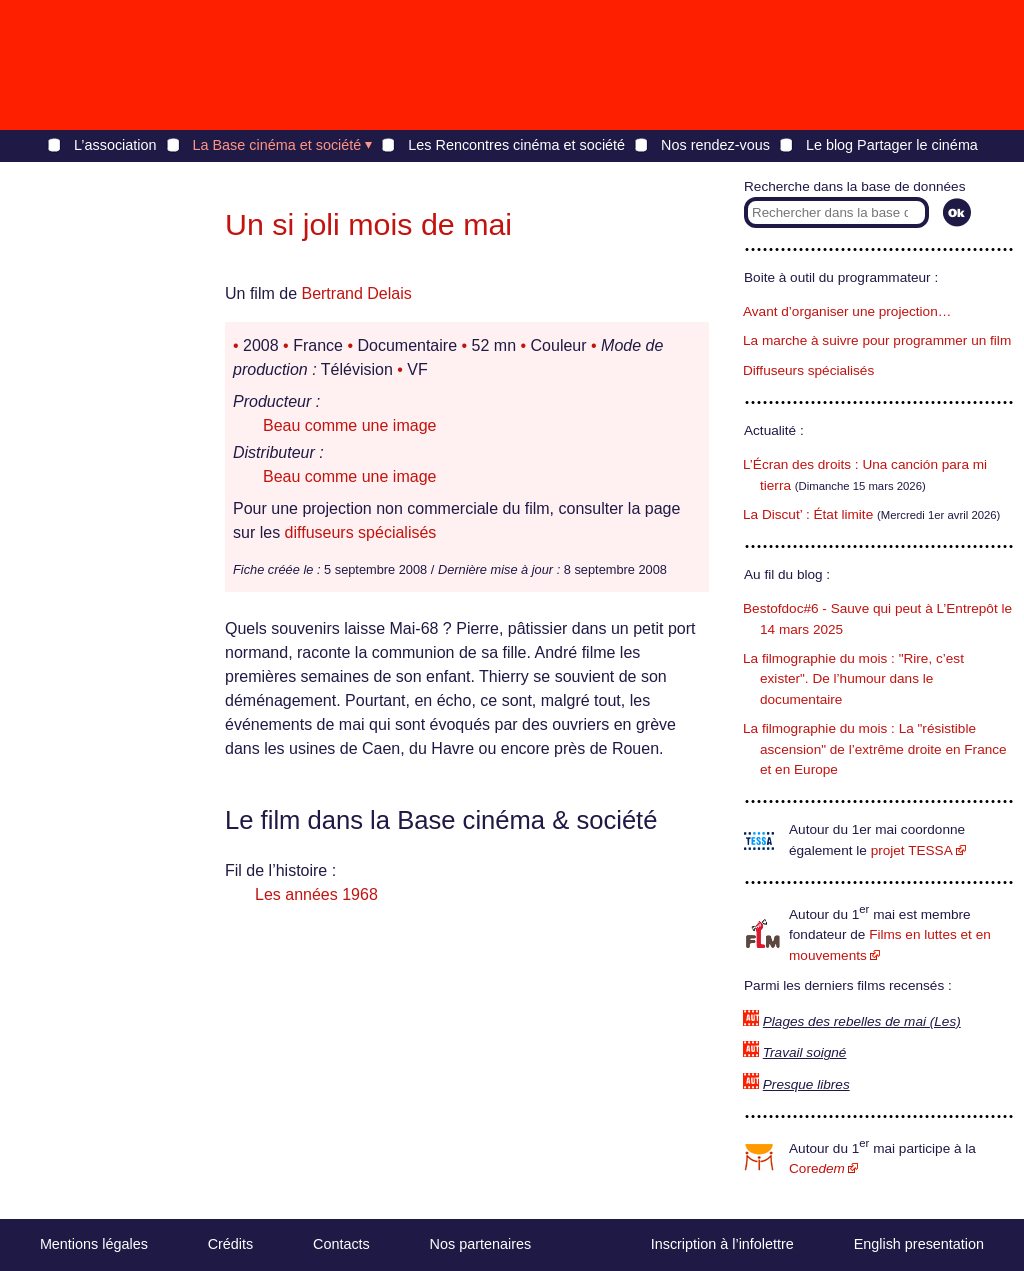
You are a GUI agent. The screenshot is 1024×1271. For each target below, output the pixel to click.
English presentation (919, 1244)
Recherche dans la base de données (854, 186)
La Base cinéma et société (277, 145)
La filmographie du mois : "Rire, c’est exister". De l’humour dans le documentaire (853, 679)
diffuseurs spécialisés (361, 532)
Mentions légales (94, 1244)
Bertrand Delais (356, 293)
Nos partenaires (481, 1244)
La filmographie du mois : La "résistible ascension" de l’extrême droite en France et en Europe (875, 749)
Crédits (231, 1244)
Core (817, 1168)
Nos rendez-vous (715, 145)
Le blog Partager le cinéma (892, 145)
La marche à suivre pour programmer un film (877, 340)
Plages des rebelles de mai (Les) (862, 1021)
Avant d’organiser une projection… (847, 311)
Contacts (341, 1244)
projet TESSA (912, 850)
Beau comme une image (349, 425)
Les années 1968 (316, 894)
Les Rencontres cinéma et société (516, 145)
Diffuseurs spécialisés (808, 370)
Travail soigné (805, 1052)
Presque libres (806, 1084)
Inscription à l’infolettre (722, 1244)
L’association (115, 145)
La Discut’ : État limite (808, 514)
